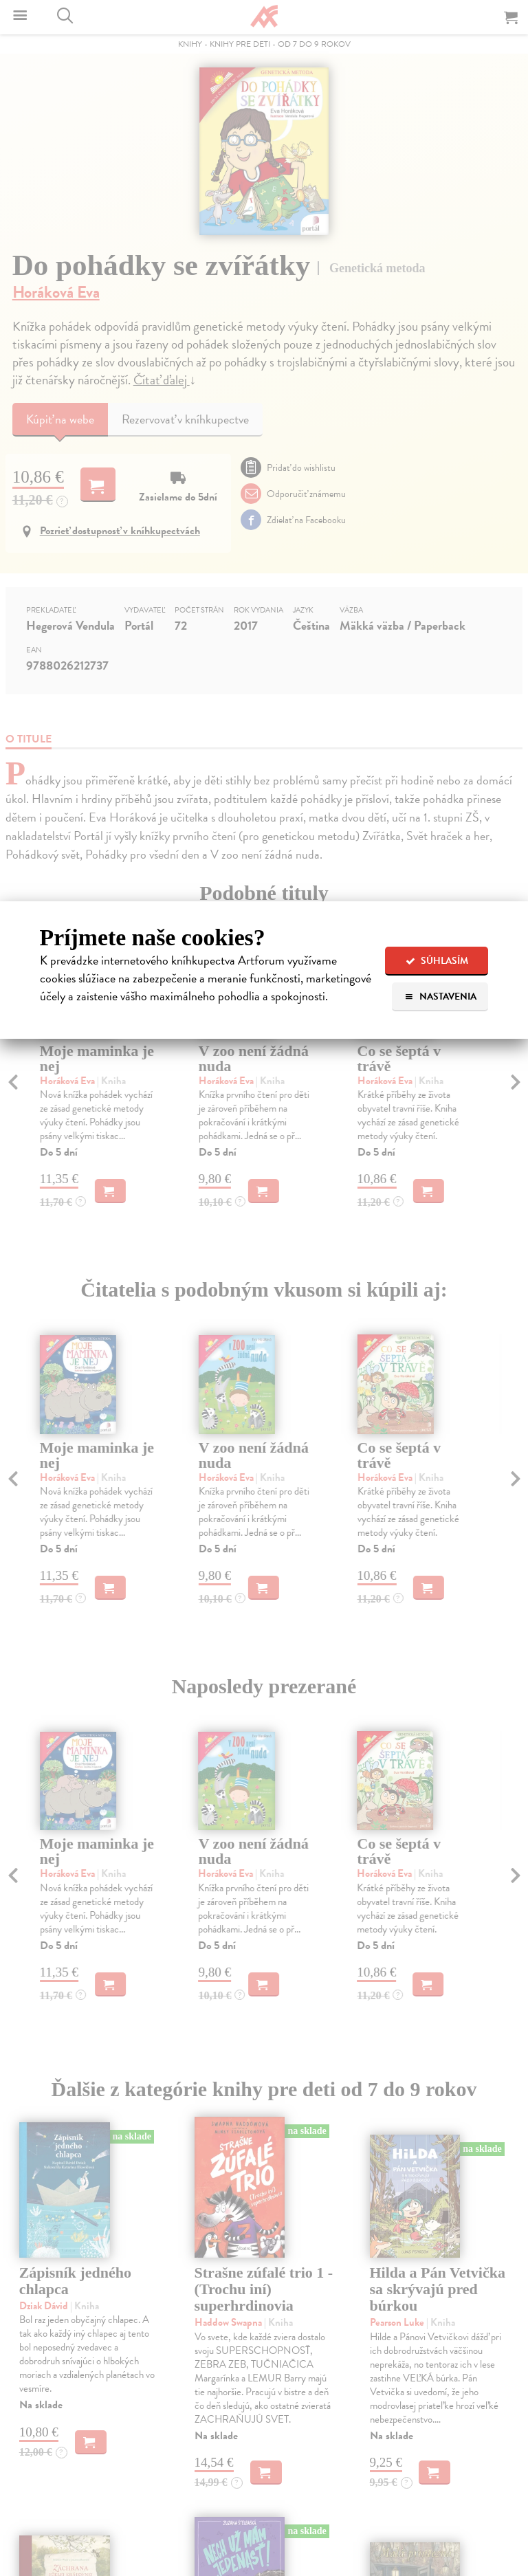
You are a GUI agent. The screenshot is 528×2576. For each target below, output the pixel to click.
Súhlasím (437, 961)
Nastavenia (440, 996)
